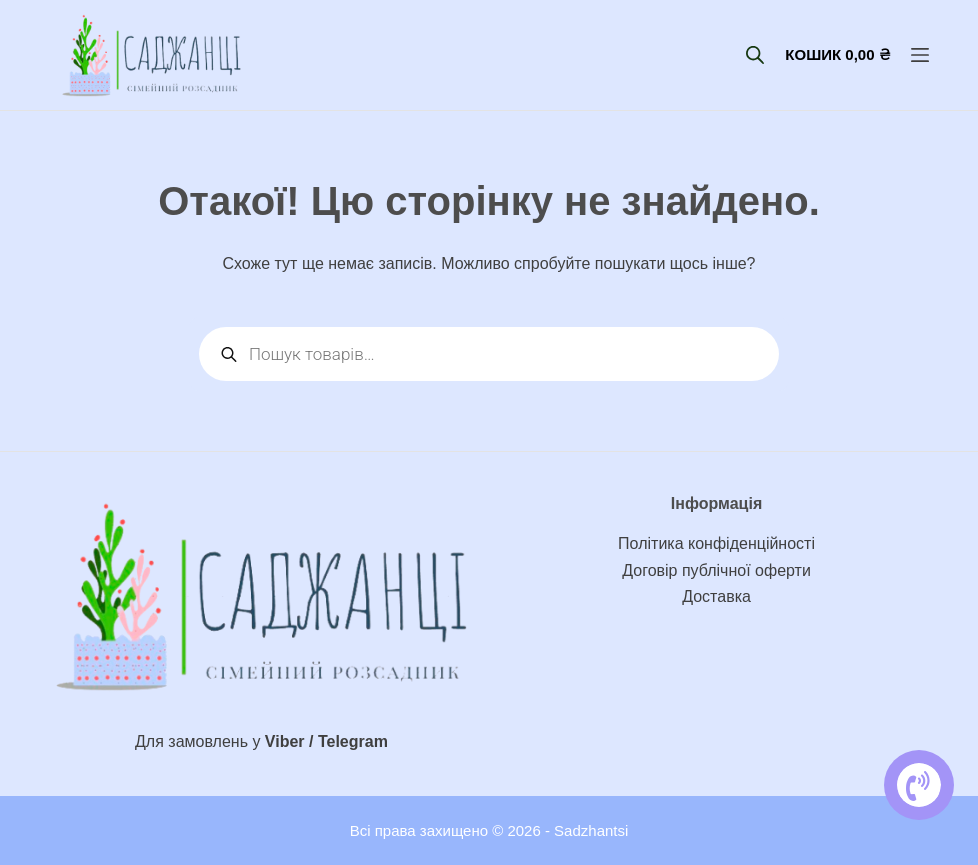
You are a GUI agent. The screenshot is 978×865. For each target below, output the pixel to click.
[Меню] (920, 55)
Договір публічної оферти (716, 570)
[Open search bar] (755, 55)
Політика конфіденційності (716, 543)
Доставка (716, 596)
